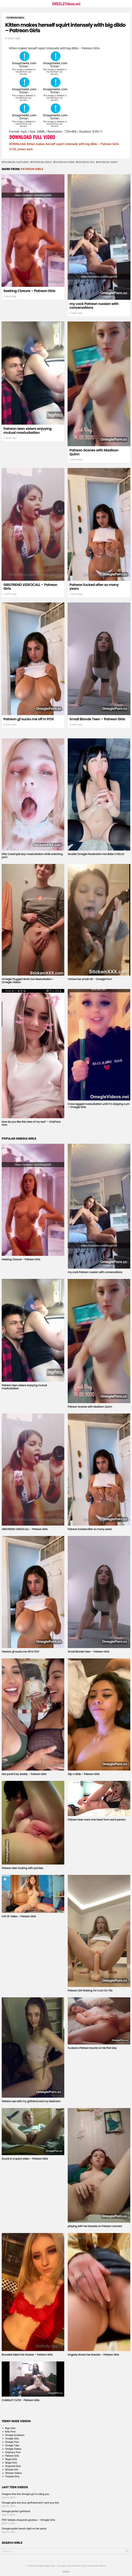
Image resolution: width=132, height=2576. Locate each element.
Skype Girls (11, 2459)
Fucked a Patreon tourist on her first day (92, 2048)
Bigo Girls (10, 2428)
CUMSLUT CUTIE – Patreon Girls (21, 2400)
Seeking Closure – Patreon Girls (29, 290)
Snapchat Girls (13, 2466)
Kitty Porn (10, 2431)
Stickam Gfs (11, 2469)
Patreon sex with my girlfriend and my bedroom (31, 2101)
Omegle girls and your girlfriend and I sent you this (30, 2502)
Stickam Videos (13, 2473)
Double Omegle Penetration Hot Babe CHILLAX (96, 854)
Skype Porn (11, 2462)
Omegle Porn (12, 2442)
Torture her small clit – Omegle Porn (90, 979)
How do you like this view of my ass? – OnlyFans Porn (31, 1123)
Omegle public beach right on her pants (24, 2528)
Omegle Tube (12, 2445)
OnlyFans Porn (13, 2452)
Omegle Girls (12, 2438)
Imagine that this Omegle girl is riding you (25, 2494)
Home (66, 2571)
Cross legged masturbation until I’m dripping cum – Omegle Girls (99, 1105)
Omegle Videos (13, 2449)
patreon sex (86, 162)
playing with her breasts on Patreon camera (95, 2226)
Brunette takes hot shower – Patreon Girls (27, 2354)
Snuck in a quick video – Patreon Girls (25, 2158)
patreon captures (16, 162)
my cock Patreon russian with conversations (93, 305)
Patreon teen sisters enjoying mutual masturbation (27, 430)
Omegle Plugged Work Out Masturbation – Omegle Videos (28, 980)
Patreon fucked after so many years (94, 586)
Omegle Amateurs (14, 2435)
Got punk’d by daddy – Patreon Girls (24, 1774)
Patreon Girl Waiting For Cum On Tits (90, 1990)
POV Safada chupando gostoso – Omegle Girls (28, 2519)
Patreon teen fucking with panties (22, 1868)
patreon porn (64, 162)
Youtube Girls (12, 2476)
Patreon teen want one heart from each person (97, 1819)
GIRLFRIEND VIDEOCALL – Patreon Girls (30, 586)
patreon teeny (108, 162)
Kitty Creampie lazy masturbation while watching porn (32, 855)
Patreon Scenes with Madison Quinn (93, 452)
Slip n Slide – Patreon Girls (84, 1774)
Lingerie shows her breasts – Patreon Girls (93, 2354)
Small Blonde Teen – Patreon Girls (97, 719)
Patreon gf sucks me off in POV (28, 719)
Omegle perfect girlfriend (16, 2511)
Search (126, 2552)
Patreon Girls (32, 169)
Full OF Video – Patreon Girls (19, 1916)
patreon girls (42, 162)
